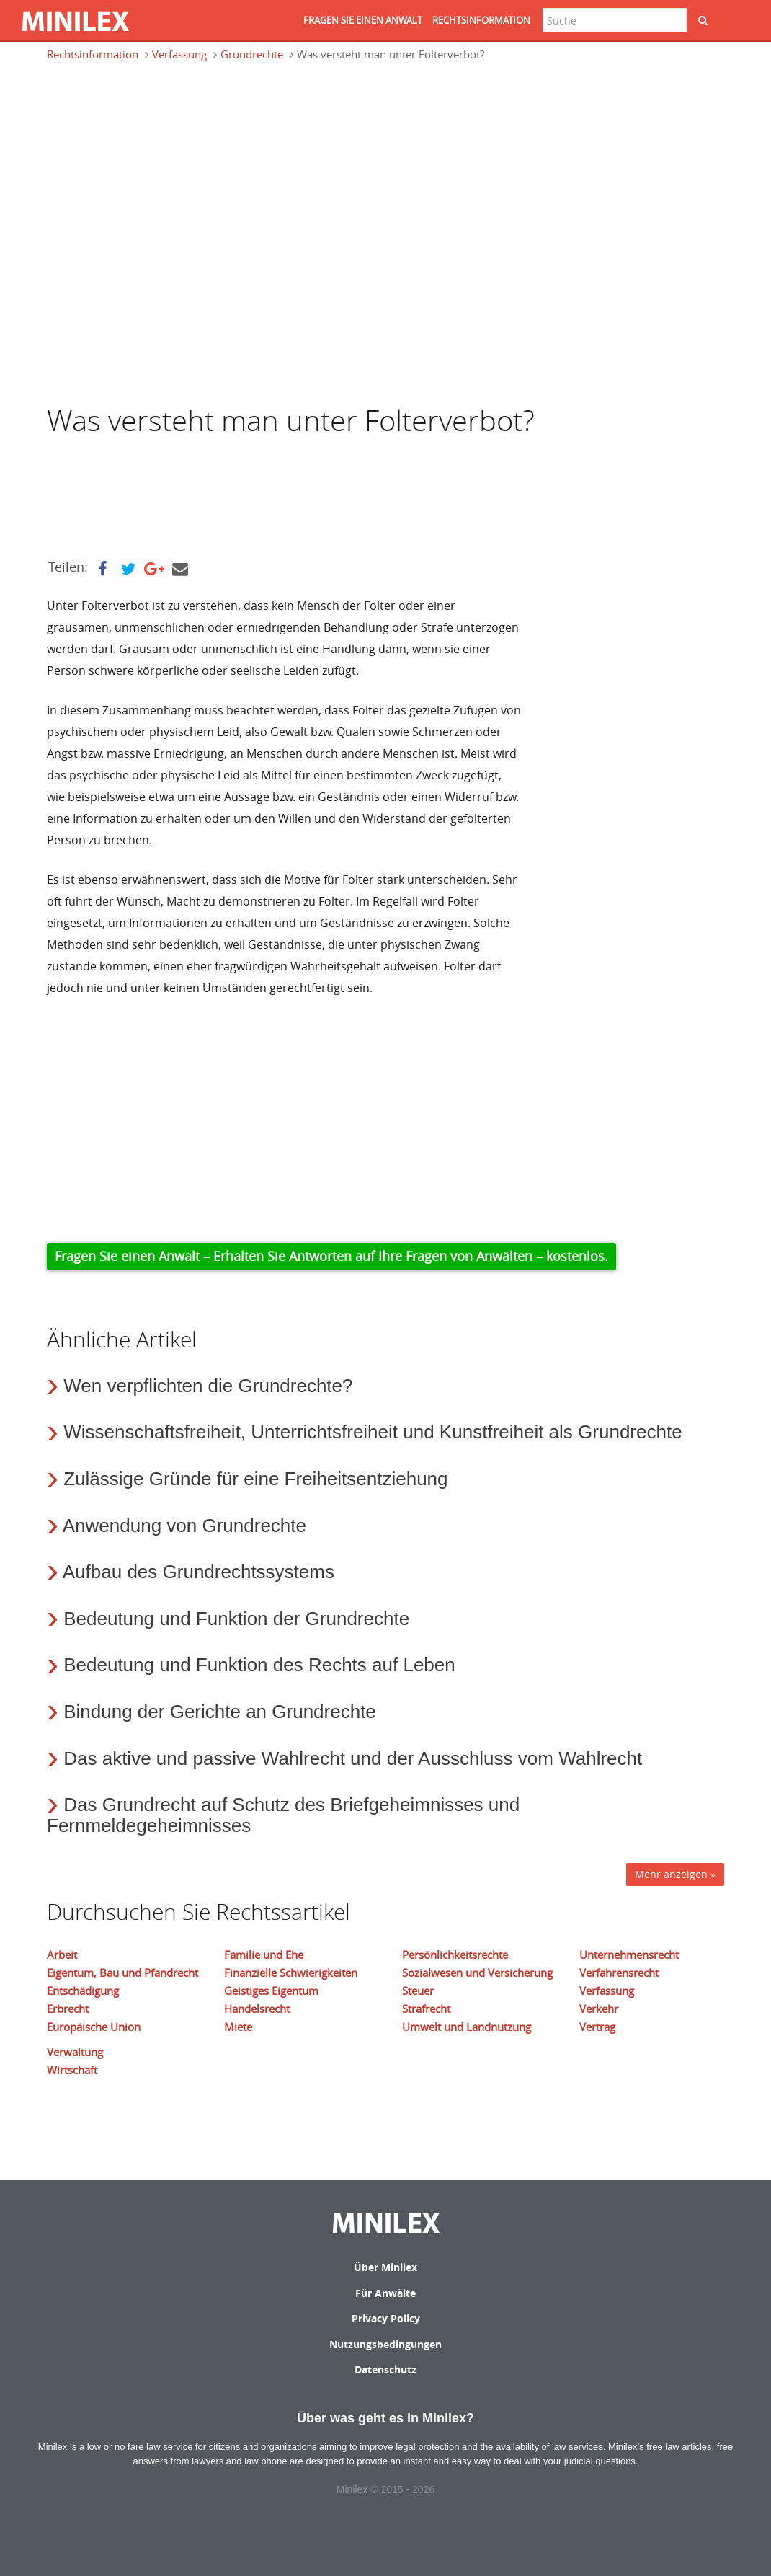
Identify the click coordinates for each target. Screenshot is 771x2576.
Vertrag (597, 2026)
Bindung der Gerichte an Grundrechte (219, 1711)
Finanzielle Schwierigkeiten (290, 1972)
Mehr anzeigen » (675, 1874)
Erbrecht (68, 2008)
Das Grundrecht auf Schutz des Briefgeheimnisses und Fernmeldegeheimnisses (283, 1815)
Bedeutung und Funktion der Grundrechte (236, 1618)
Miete (238, 2026)
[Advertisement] (162, 139)
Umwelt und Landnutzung (466, 2026)
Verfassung (179, 54)
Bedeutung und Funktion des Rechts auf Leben (259, 1665)
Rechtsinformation (92, 54)
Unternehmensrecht (629, 1954)
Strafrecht (426, 2008)
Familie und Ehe (263, 1954)
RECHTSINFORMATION (481, 20)
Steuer (418, 1990)
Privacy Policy (386, 2318)
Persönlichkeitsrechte (455, 1954)
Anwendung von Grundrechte (184, 1525)
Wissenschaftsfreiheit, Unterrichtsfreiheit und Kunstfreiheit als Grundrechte (372, 1432)
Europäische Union (94, 2026)
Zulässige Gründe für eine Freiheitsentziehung (255, 1479)
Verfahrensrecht (619, 1972)
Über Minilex (385, 2267)
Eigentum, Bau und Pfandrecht (122, 1972)
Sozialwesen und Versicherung (477, 1972)
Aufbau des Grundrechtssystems (198, 1572)
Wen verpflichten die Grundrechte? (207, 1386)
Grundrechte (251, 54)
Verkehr (598, 2008)
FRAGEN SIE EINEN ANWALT (362, 20)
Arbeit (62, 1954)
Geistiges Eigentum (271, 1990)
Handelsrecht (257, 2008)
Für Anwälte (385, 2293)
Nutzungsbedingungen (385, 2344)
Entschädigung (83, 1990)
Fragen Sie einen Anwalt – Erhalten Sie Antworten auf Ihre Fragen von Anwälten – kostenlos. (331, 1256)
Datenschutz (385, 2369)
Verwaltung (75, 2052)
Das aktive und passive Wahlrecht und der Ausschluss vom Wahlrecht (352, 1758)
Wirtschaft (72, 2070)
